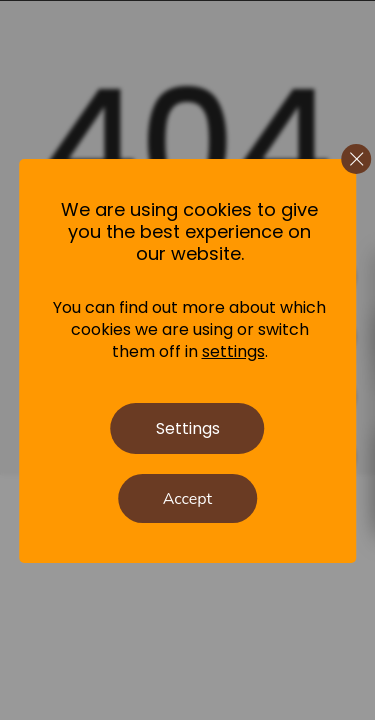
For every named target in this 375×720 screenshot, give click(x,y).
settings (233, 352)
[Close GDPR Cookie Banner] (356, 159)
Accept (187, 499)
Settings (188, 428)
